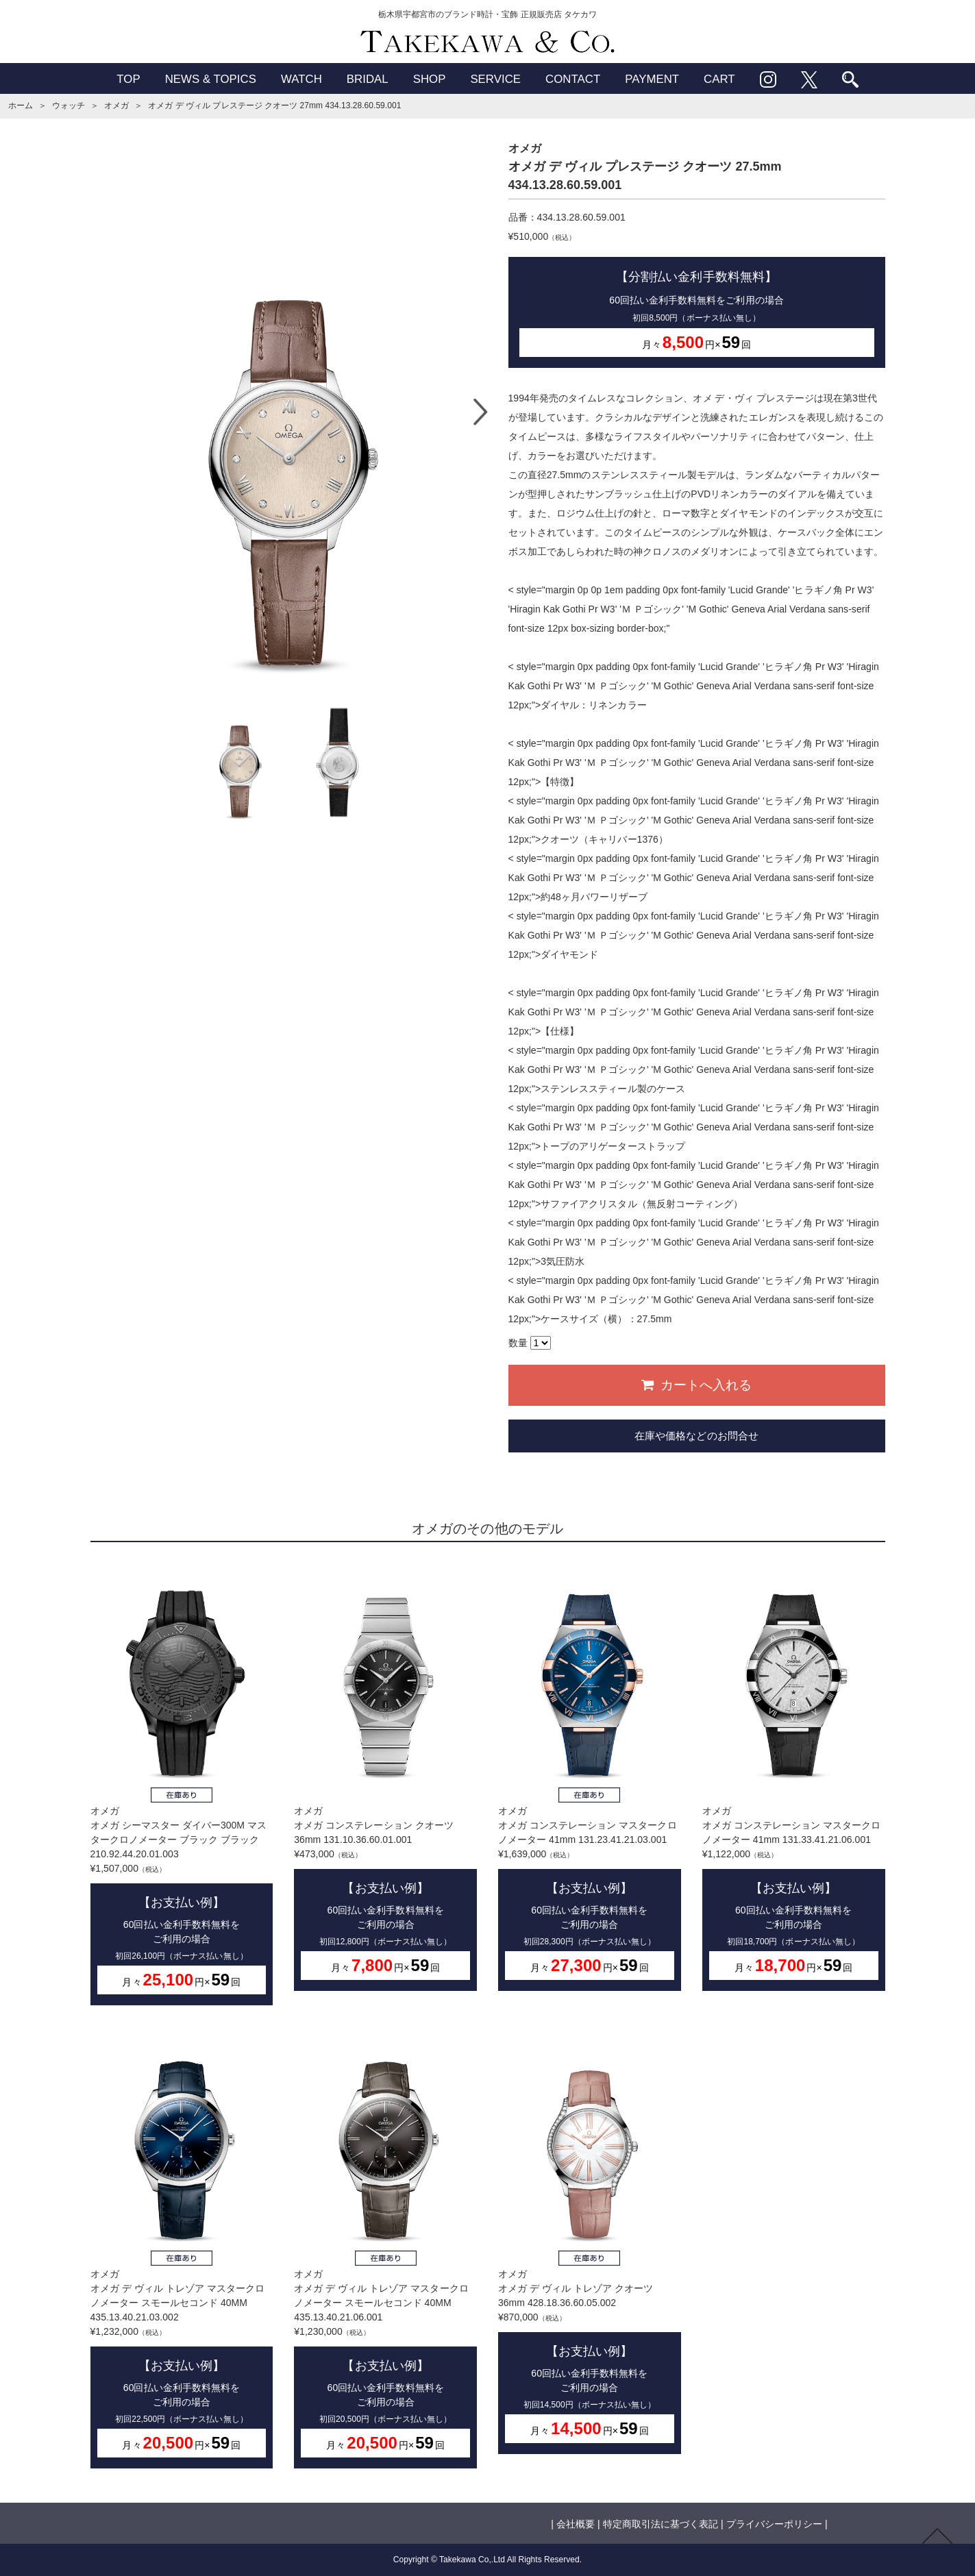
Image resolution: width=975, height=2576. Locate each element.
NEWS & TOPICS (210, 79)
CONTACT (572, 79)
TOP (128, 79)
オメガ (116, 105)
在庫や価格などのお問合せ (696, 1435)
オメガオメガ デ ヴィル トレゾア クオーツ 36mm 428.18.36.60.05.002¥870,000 (589, 2240)
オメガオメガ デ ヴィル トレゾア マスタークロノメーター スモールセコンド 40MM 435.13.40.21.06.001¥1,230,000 (385, 2247)
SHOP (429, 79)
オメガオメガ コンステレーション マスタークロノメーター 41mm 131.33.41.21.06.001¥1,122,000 (793, 1777)
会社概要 (575, 2523)
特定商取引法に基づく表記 (660, 2523)
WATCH (301, 79)
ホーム (20, 105)
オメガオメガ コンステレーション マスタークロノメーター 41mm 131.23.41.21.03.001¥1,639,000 (589, 1777)
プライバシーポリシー (774, 2523)
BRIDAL (367, 79)
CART (719, 79)
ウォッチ (68, 105)
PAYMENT (652, 79)
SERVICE (495, 79)
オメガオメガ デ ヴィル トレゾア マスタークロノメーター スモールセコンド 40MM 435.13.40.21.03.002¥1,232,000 (181, 2247)
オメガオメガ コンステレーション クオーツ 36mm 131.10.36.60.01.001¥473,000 (385, 1777)
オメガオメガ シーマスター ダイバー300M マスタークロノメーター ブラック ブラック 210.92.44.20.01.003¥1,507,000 (181, 1784)
